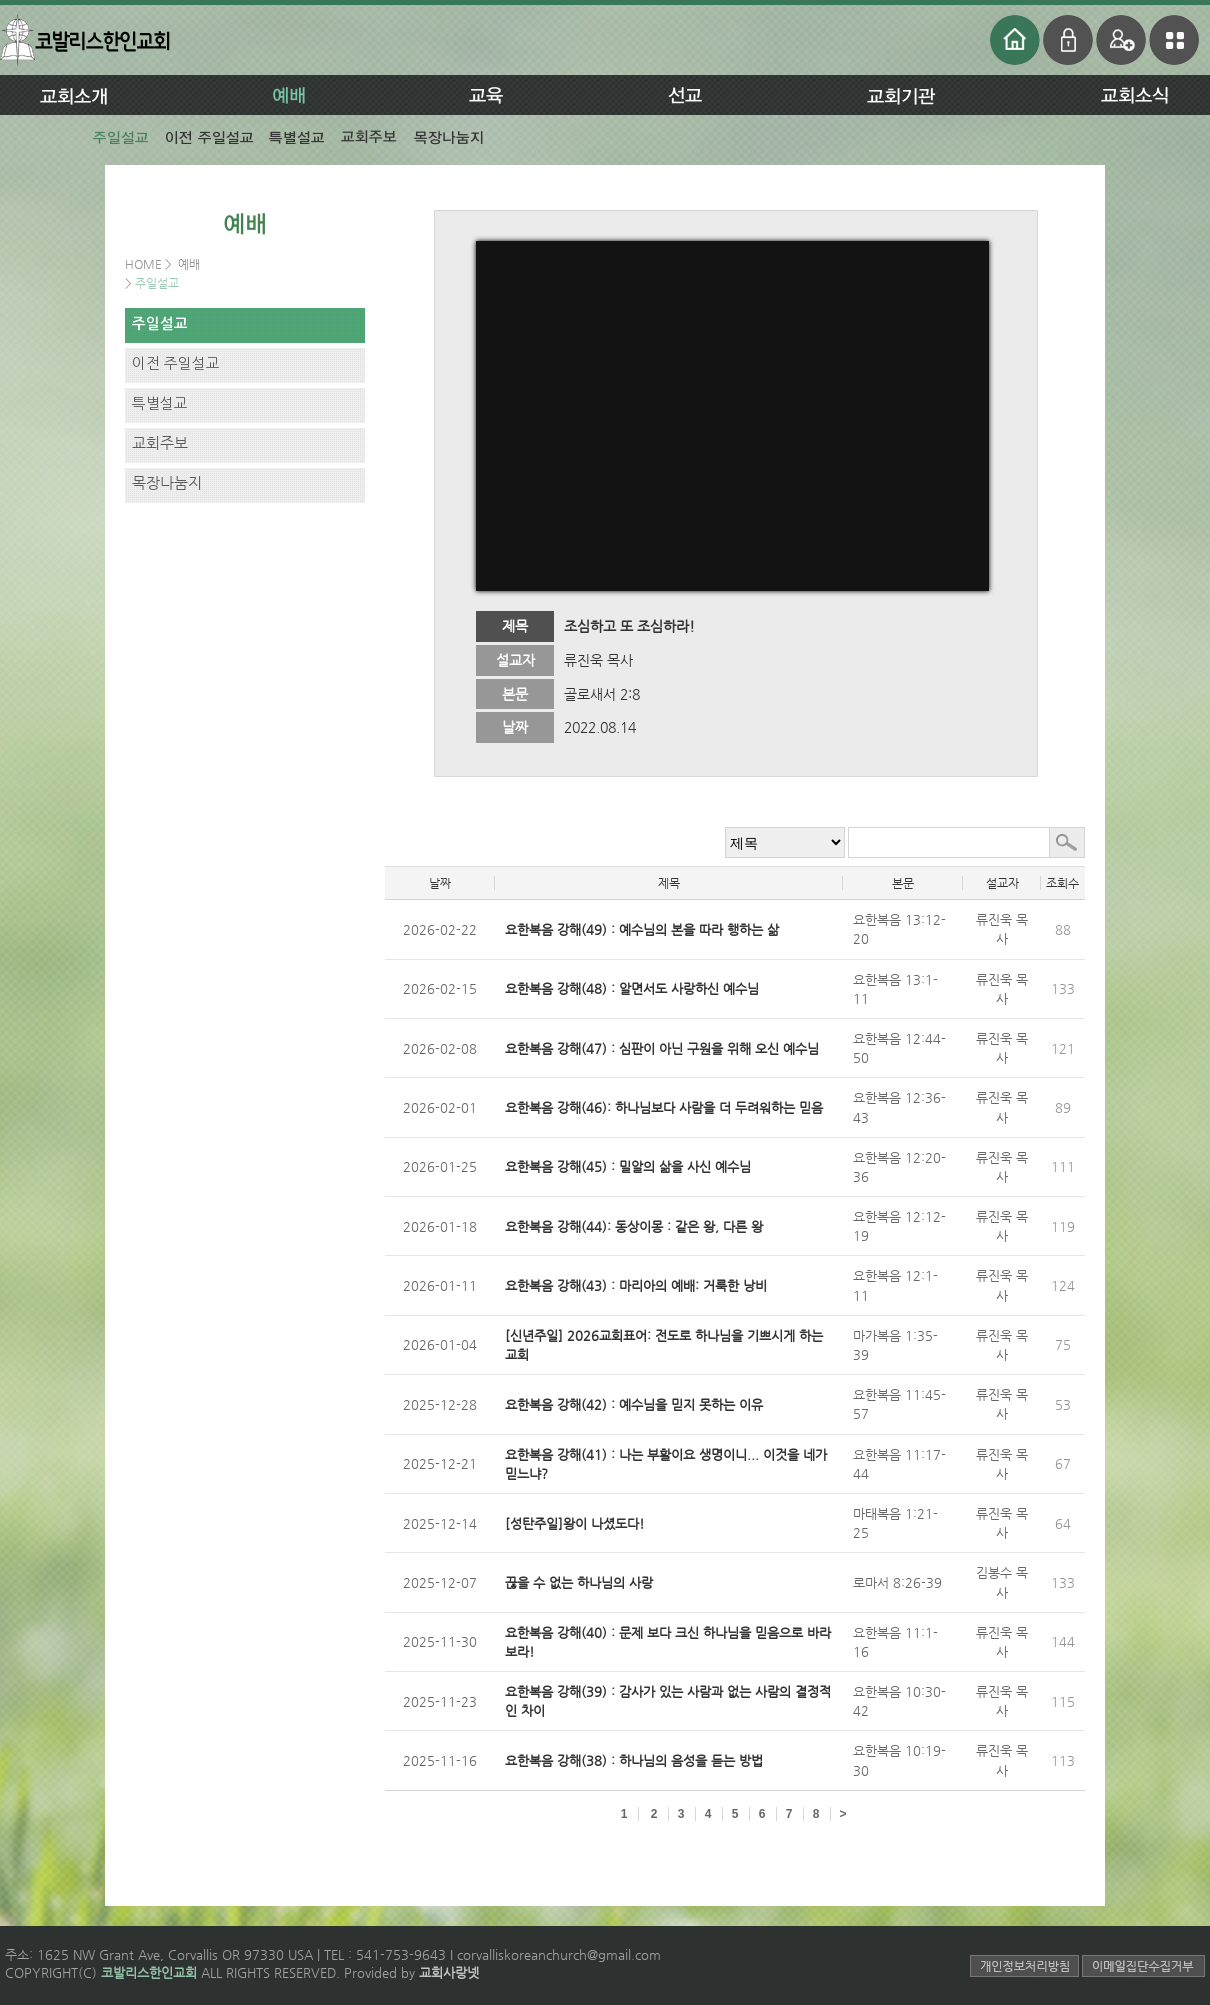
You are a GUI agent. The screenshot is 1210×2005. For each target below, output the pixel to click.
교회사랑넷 (449, 1972)
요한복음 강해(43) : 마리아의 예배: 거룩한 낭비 (636, 1285)
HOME (145, 264)
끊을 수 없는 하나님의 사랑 (579, 1582)
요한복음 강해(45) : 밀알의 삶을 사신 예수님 (628, 1166)
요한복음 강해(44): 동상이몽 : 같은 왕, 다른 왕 (634, 1226)
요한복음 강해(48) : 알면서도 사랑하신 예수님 (632, 988)
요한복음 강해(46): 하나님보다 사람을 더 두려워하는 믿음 (664, 1107)
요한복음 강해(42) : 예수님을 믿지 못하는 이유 (634, 1404)
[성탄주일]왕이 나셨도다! (575, 1523)
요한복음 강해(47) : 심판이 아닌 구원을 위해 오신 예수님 (662, 1048)
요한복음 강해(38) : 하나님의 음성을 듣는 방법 (634, 1760)
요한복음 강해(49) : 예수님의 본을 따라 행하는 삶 (642, 929)
